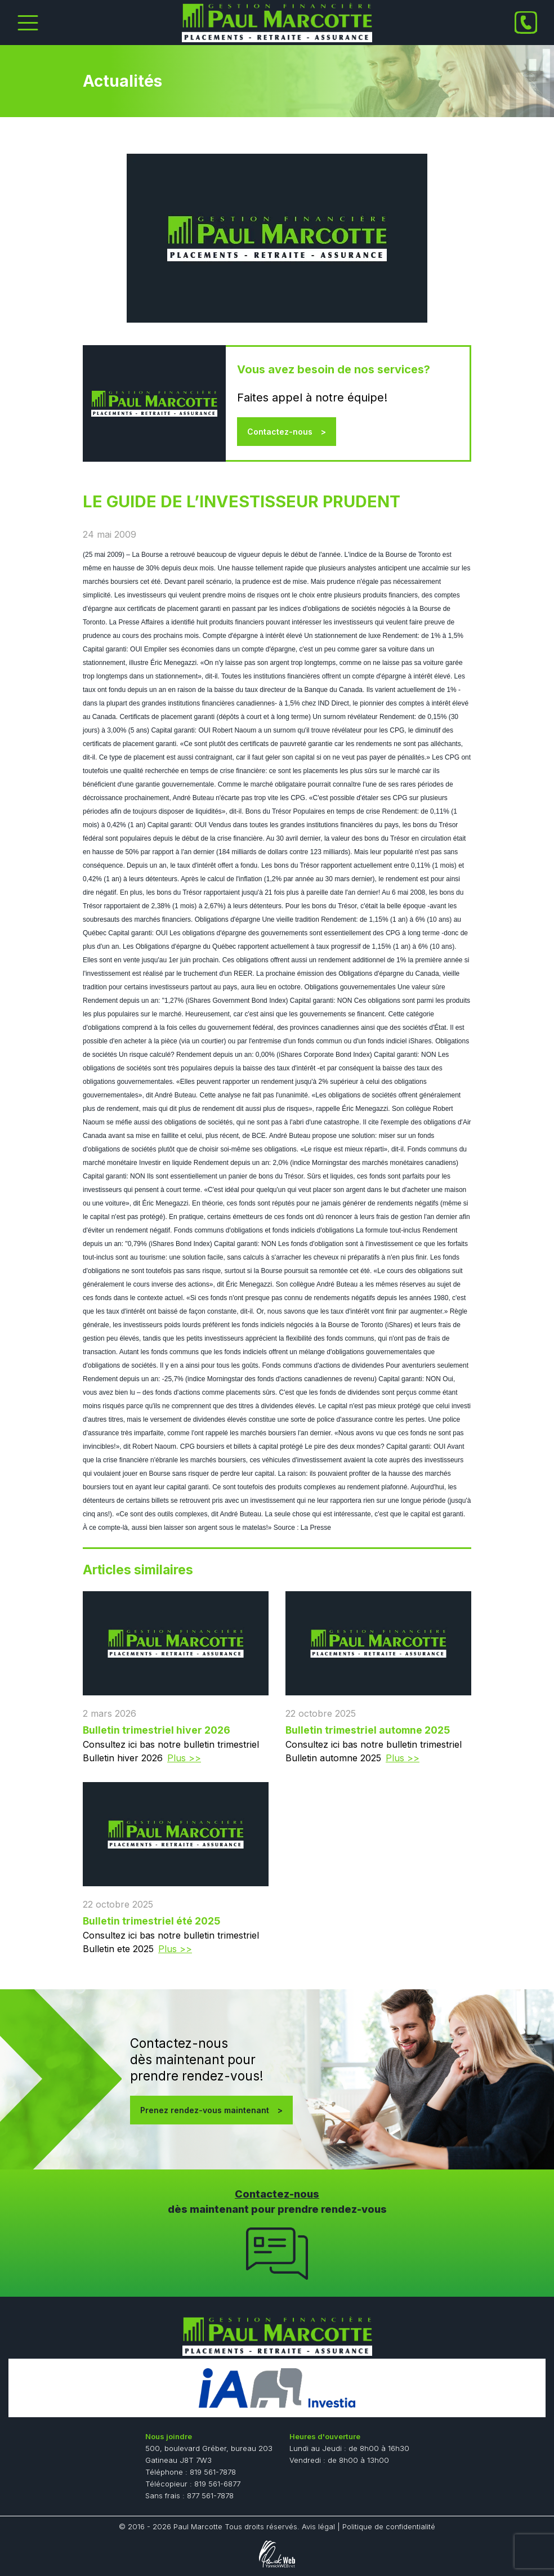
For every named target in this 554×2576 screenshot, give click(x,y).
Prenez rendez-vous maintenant (204, 2110)
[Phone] (526, 22)
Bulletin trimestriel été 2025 (151, 1921)
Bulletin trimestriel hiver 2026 (156, 1730)
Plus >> (184, 1758)
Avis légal (318, 2526)
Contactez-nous (279, 431)
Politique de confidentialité (388, 2526)
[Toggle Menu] (28, 22)
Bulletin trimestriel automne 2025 (367, 1730)
